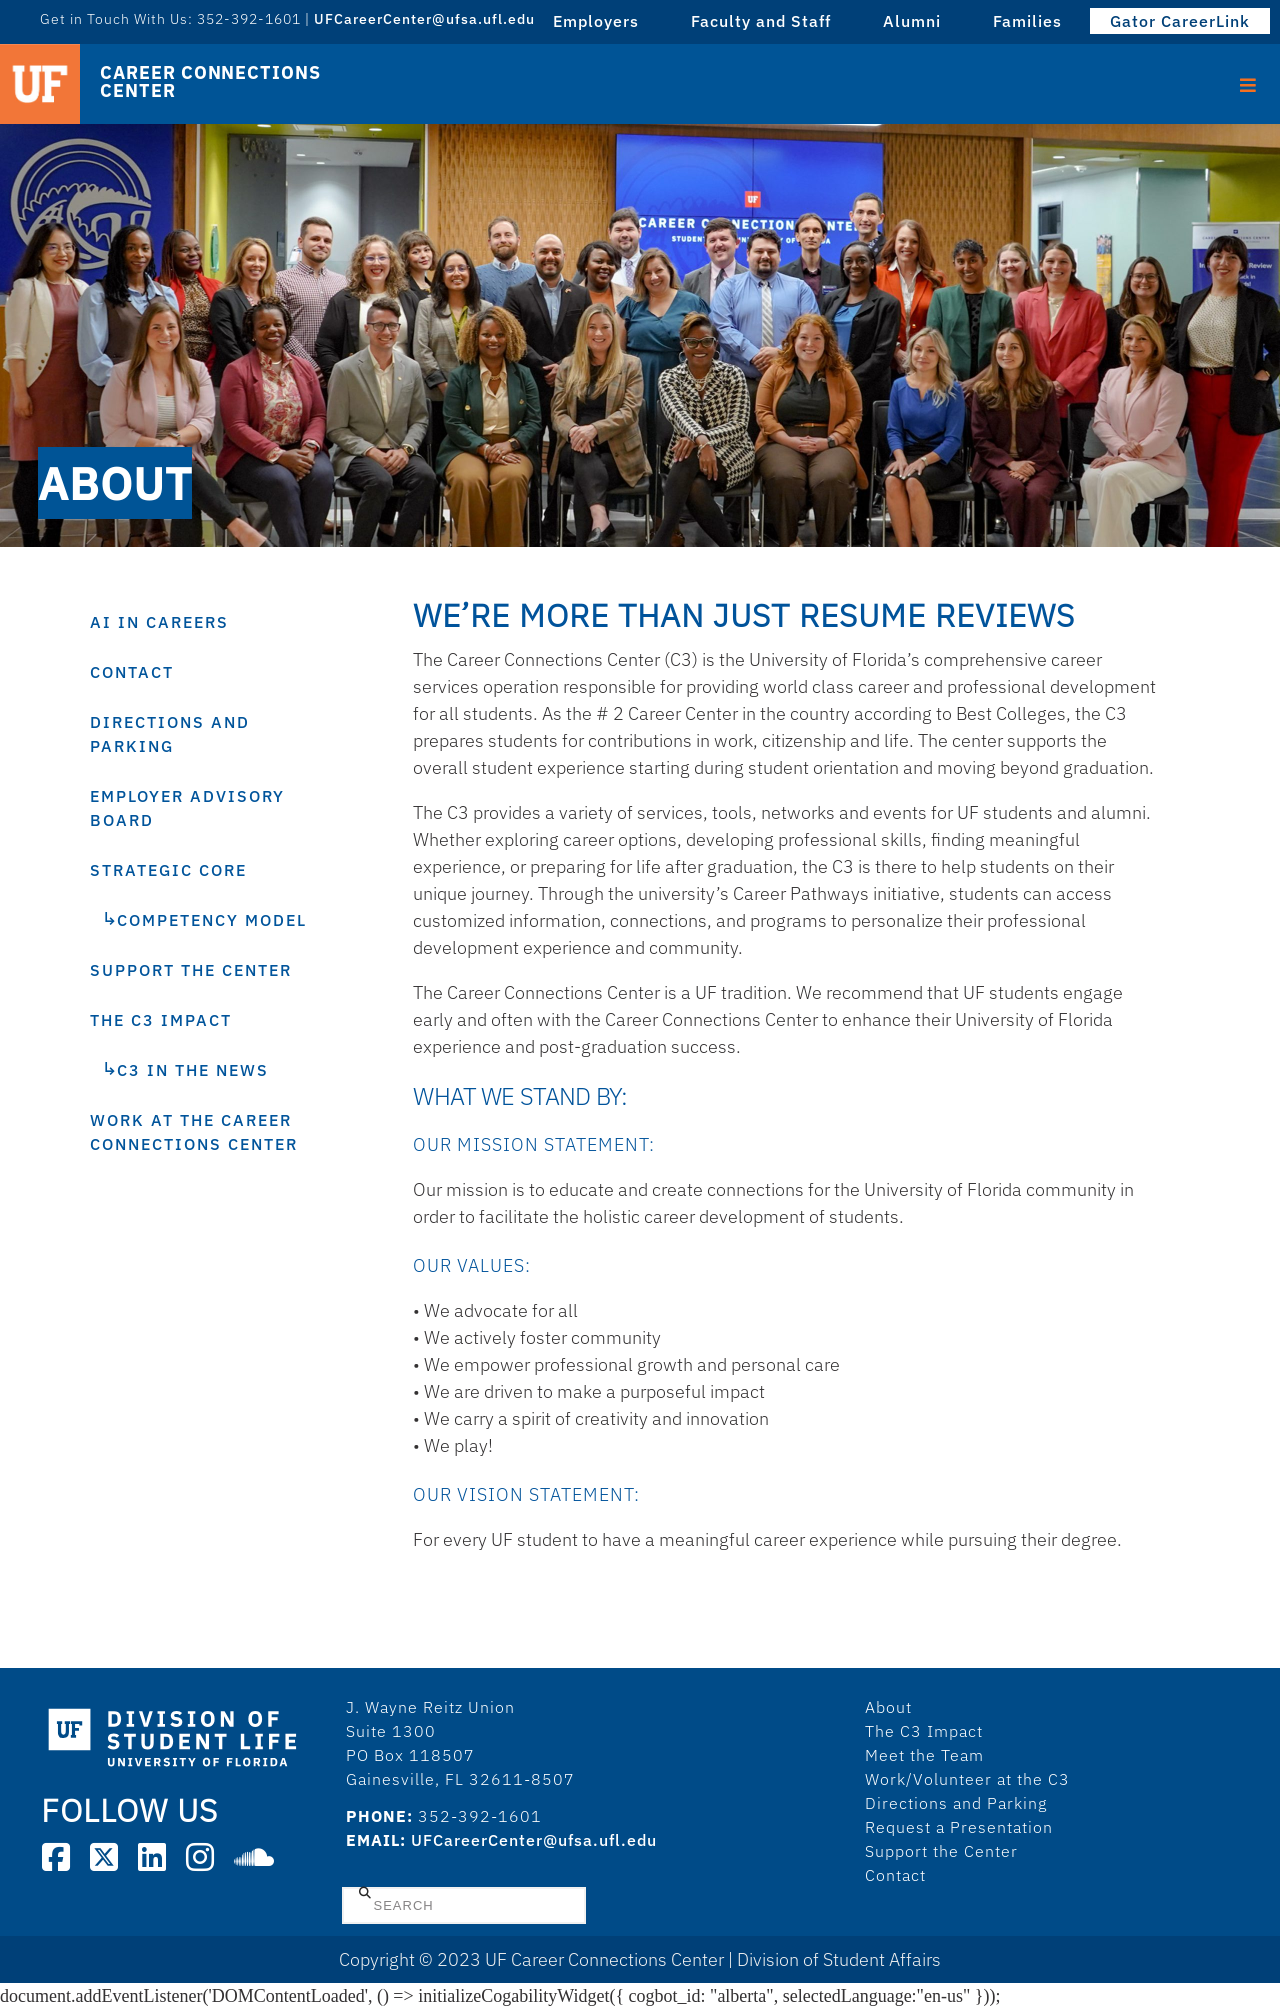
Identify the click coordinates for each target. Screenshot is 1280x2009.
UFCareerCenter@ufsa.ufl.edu (424, 19)
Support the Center (191, 970)
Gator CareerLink (1180, 21)
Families (1027, 21)
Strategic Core (168, 870)
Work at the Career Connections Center (194, 1132)
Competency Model (212, 920)
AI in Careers (159, 622)
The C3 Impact (161, 1020)
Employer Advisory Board (187, 808)
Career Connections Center (210, 82)
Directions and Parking (170, 734)
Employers (596, 21)
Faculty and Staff (761, 21)
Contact (132, 672)
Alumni (912, 21)
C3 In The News (193, 1070)
